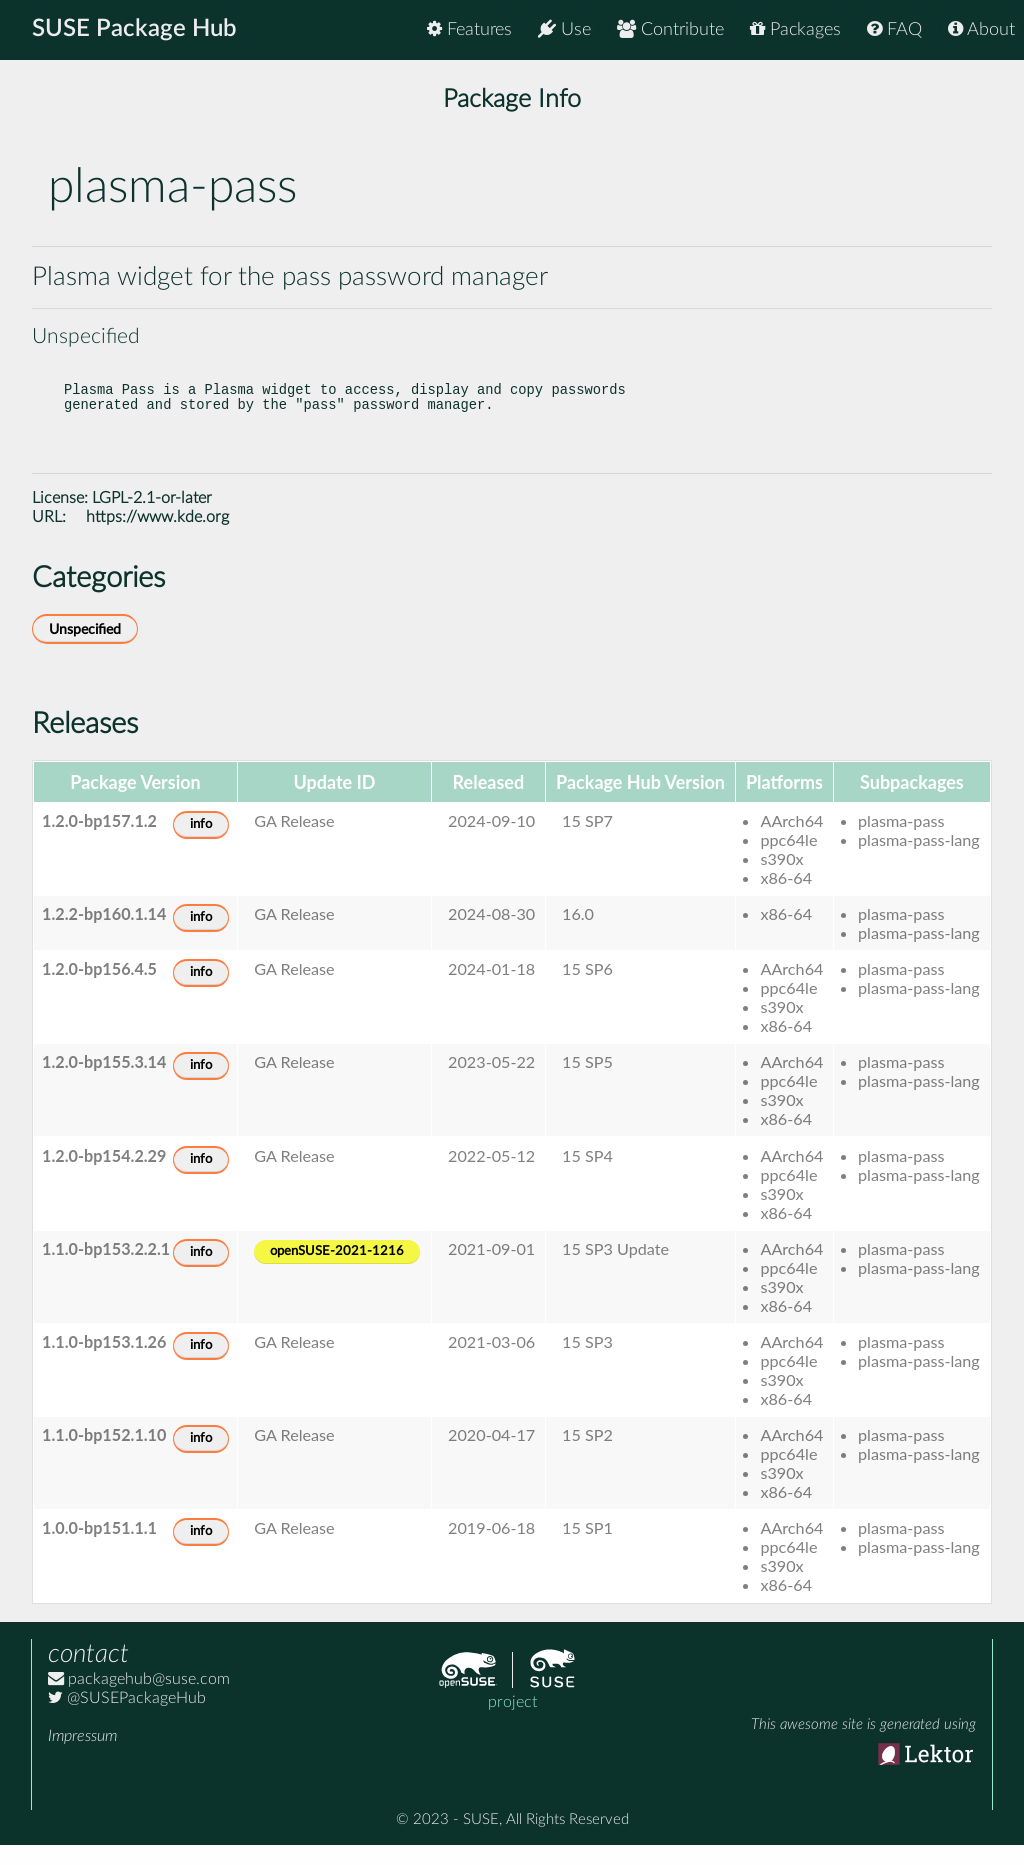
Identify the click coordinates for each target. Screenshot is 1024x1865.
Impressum (82, 1756)
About (981, 29)
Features (469, 29)
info (201, 844)
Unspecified (85, 649)
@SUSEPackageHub (127, 1718)
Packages (795, 29)
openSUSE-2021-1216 (337, 1271)
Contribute (670, 29)
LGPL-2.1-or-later (152, 518)
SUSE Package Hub (135, 30)
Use (564, 29)
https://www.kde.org (157, 537)
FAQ (894, 29)
